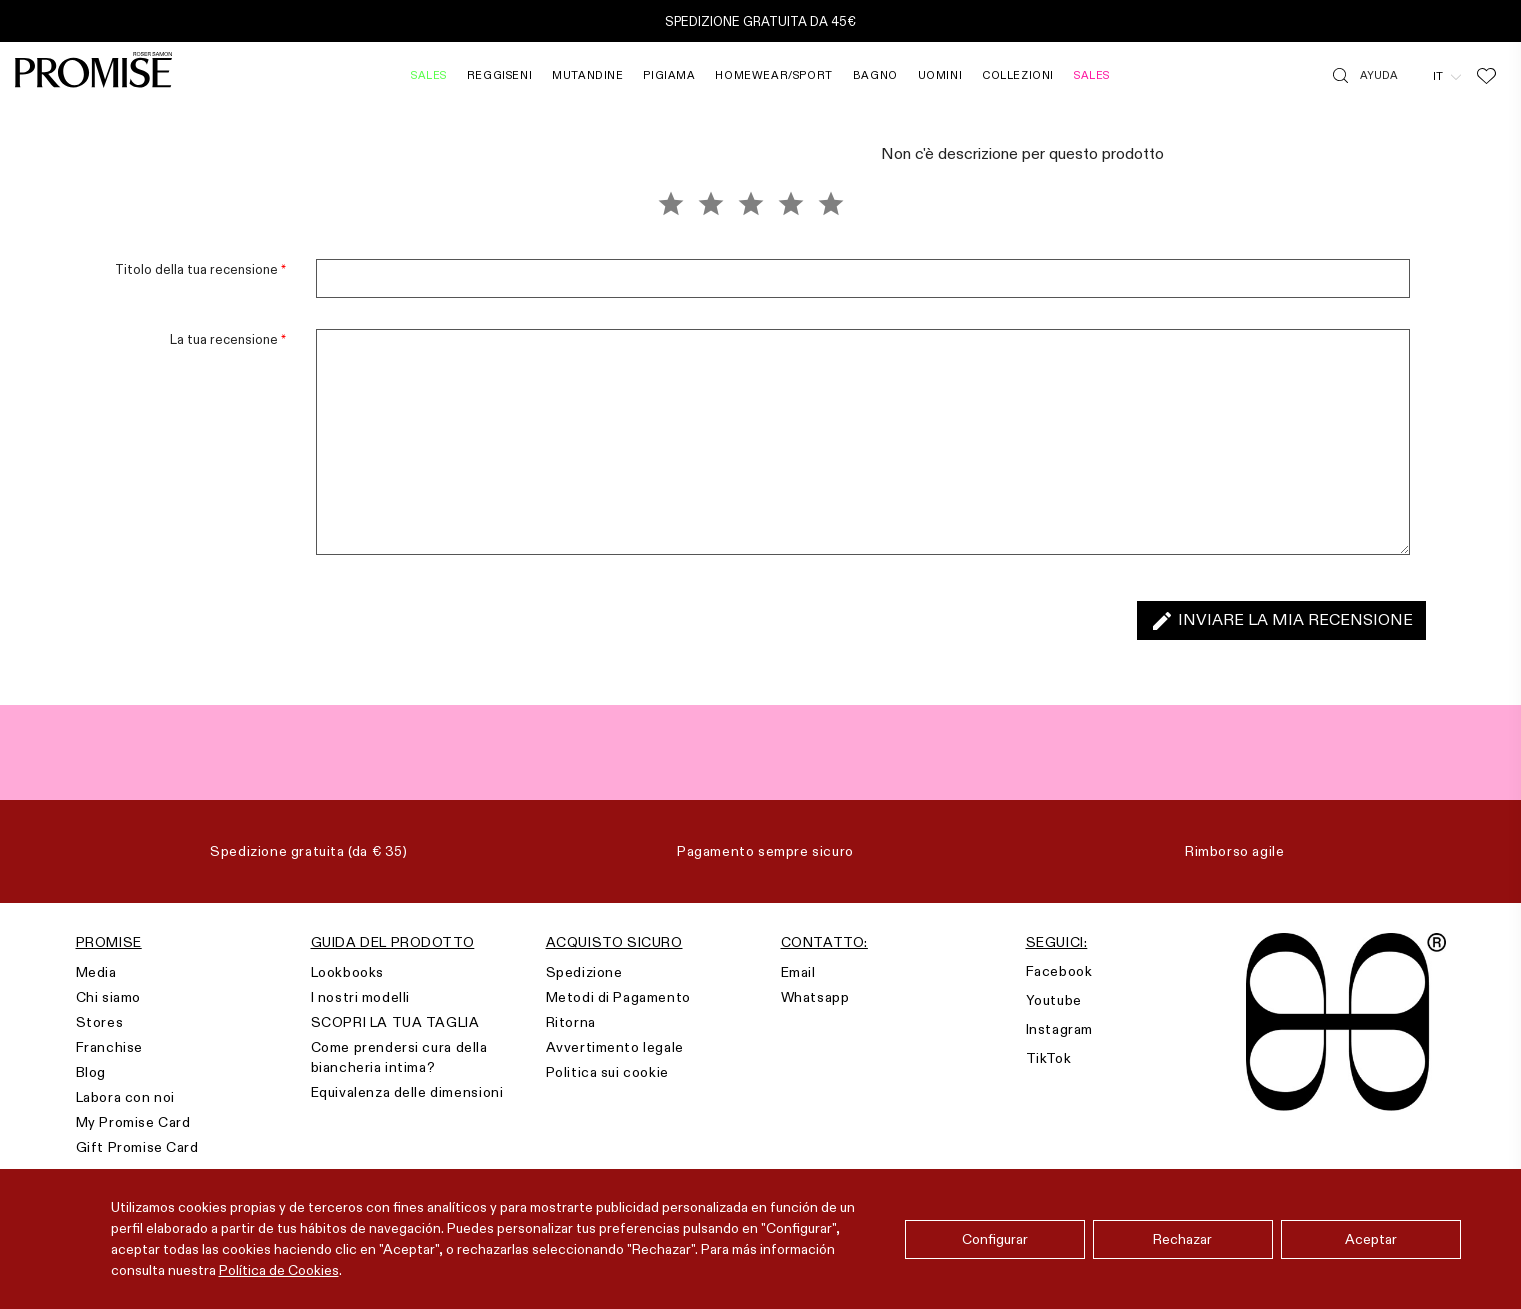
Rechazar (1182, 1239)
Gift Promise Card (137, 1147)
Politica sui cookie (607, 1072)
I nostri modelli (361, 997)
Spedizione (584, 972)
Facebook (1059, 971)
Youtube (1054, 1000)
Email (798, 972)
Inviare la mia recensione (1281, 621)
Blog (91, 1072)
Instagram (1059, 1029)
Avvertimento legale (615, 1047)
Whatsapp (815, 997)
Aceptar (1371, 1239)
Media (96, 972)
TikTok (1049, 1058)
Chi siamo (108, 997)
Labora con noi (125, 1097)
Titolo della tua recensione (200, 269)
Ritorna (571, 1022)
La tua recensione (228, 339)
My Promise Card (133, 1122)
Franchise (109, 1047)
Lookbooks (347, 972)
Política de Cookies (279, 1270)
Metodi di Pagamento (618, 997)
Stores (100, 1022)
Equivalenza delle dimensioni (407, 1092)
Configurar (995, 1239)
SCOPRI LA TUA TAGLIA (395, 1022)
